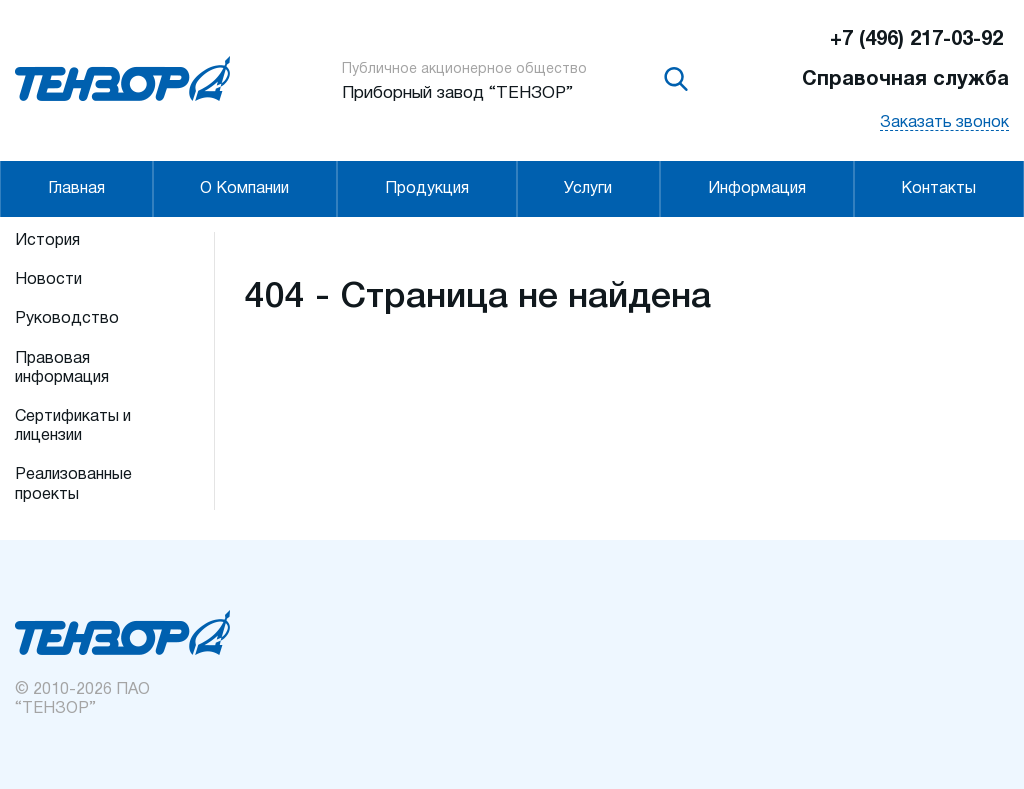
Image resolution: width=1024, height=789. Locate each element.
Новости (48, 280)
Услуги (588, 189)
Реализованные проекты (73, 484)
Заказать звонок (944, 123)
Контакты (938, 189)
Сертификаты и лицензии (73, 426)
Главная (76, 189)
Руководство (67, 319)
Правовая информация (62, 368)
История (47, 241)
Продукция (427, 189)
